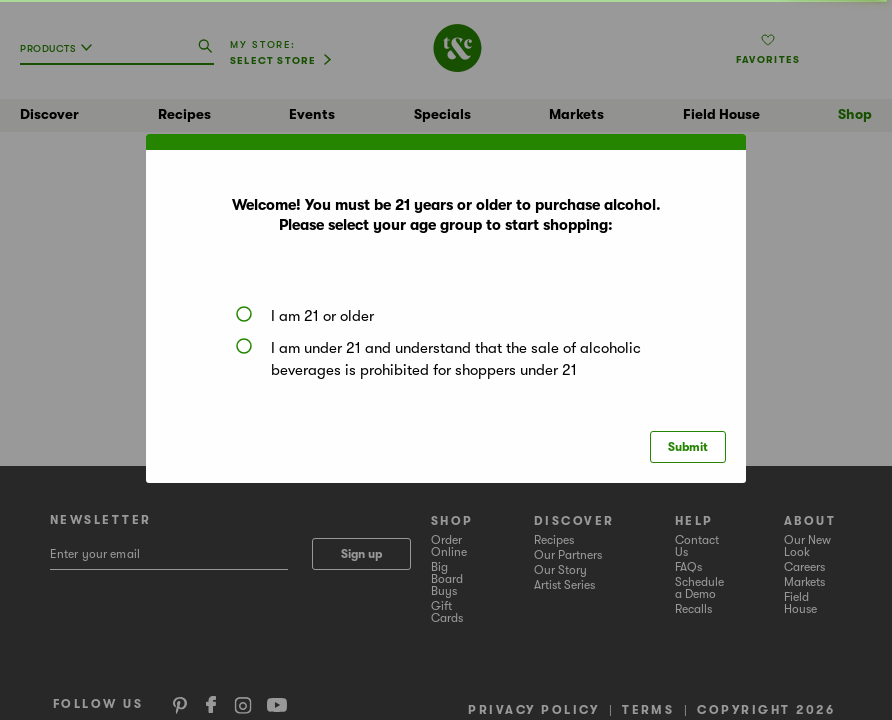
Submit (688, 447)
